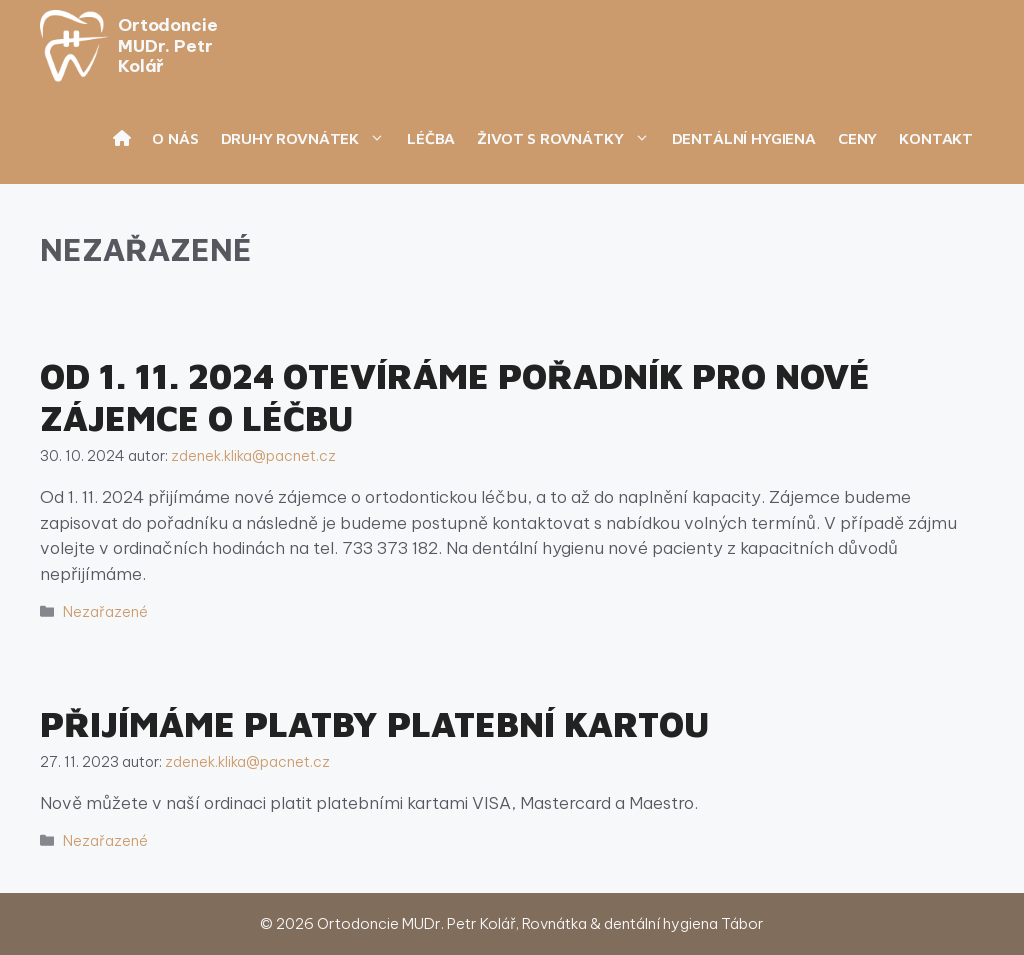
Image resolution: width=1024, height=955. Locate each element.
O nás (175, 138)
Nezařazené (105, 612)
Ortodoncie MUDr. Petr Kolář (167, 45)
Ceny (857, 138)
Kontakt (936, 138)
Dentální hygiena (744, 138)
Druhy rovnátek (309, 138)
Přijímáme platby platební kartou (375, 723)
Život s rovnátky (568, 138)
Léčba (431, 138)
